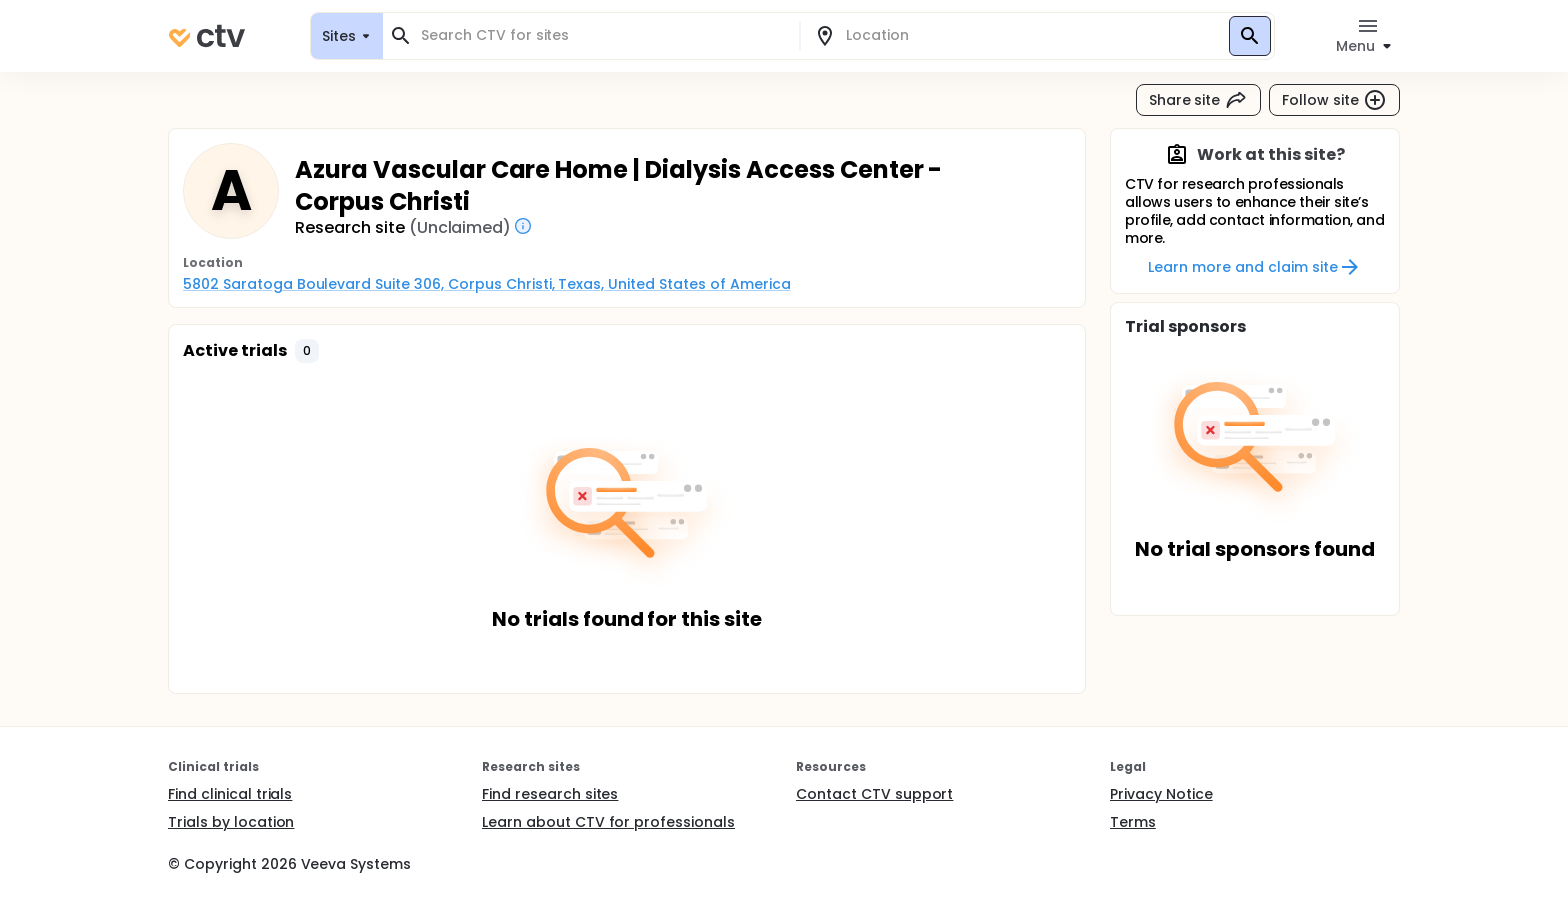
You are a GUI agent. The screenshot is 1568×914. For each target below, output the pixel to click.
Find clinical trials (230, 794)
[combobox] (603, 35)
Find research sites (550, 794)
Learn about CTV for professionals (608, 822)
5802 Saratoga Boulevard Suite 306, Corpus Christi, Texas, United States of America (487, 284)
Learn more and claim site (1254, 267)
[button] (307, 351)
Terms (1133, 822)
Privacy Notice (1161, 794)
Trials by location (231, 822)
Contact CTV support (874, 794)
